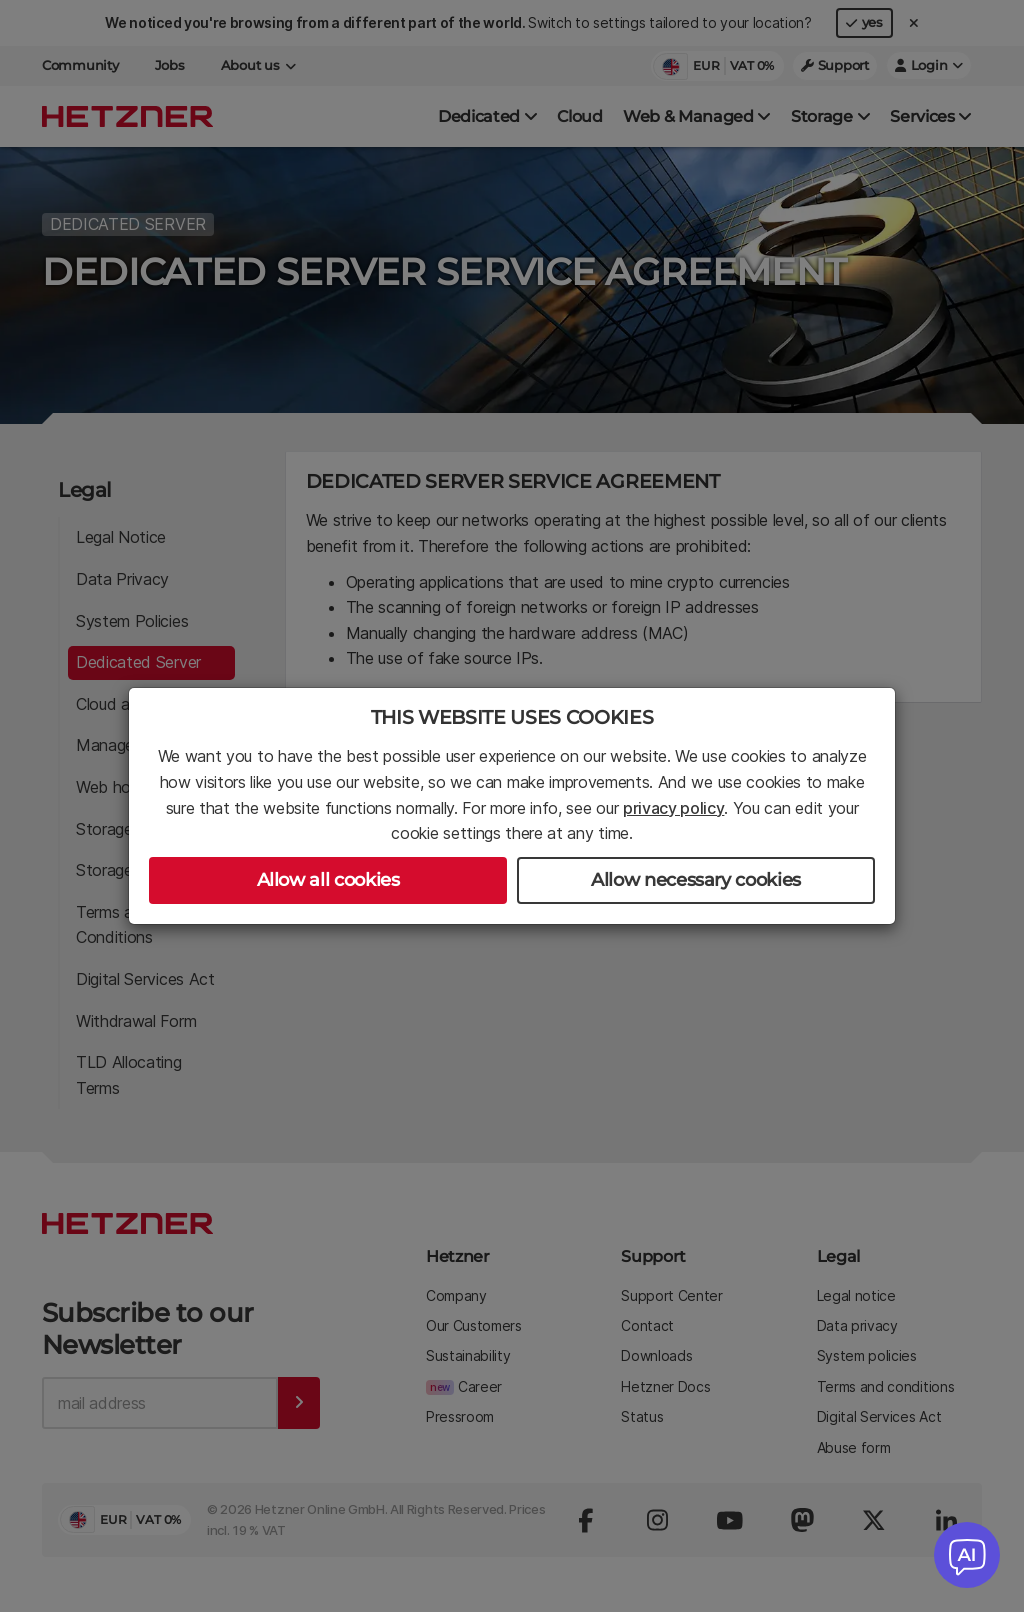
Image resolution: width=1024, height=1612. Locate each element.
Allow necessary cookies (696, 880)
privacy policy (674, 808)
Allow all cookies (328, 880)
